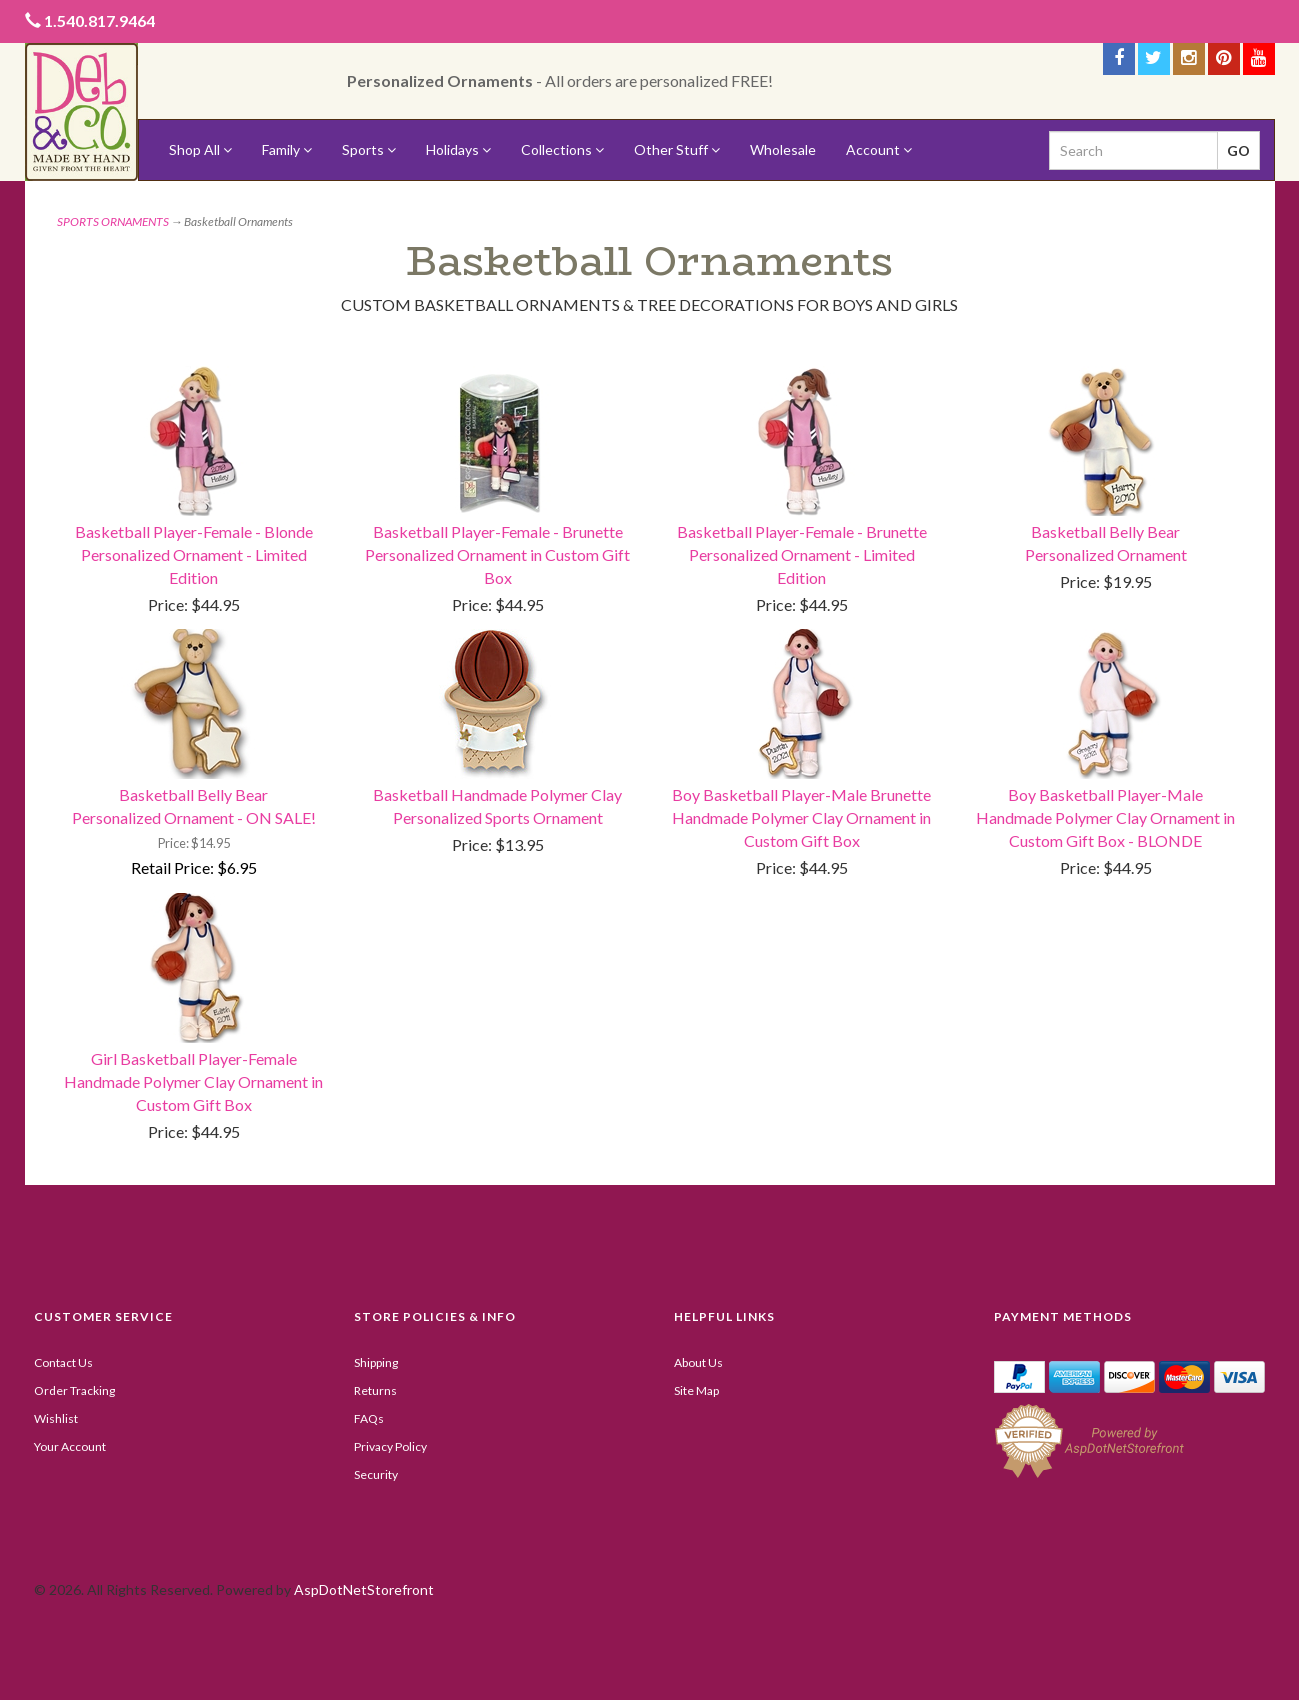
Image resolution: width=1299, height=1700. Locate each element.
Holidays (458, 149)
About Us (698, 1362)
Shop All (200, 149)
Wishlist (56, 1418)
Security (376, 1474)
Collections (562, 149)
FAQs (369, 1418)
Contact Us (63, 1362)
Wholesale (783, 149)
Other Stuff (677, 149)
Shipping (376, 1362)
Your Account (70, 1446)
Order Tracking (74, 1390)
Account (879, 149)
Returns (375, 1390)
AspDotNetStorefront (364, 1589)
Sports (369, 149)
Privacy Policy (390, 1446)
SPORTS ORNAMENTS (113, 221)
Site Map (696, 1390)
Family (287, 149)
